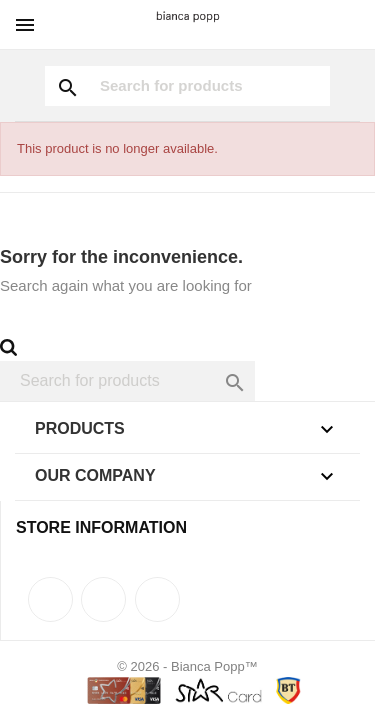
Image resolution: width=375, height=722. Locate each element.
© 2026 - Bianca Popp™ (187, 666)
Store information (101, 527)
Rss (103, 599)
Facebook (50, 599)
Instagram (157, 599)
